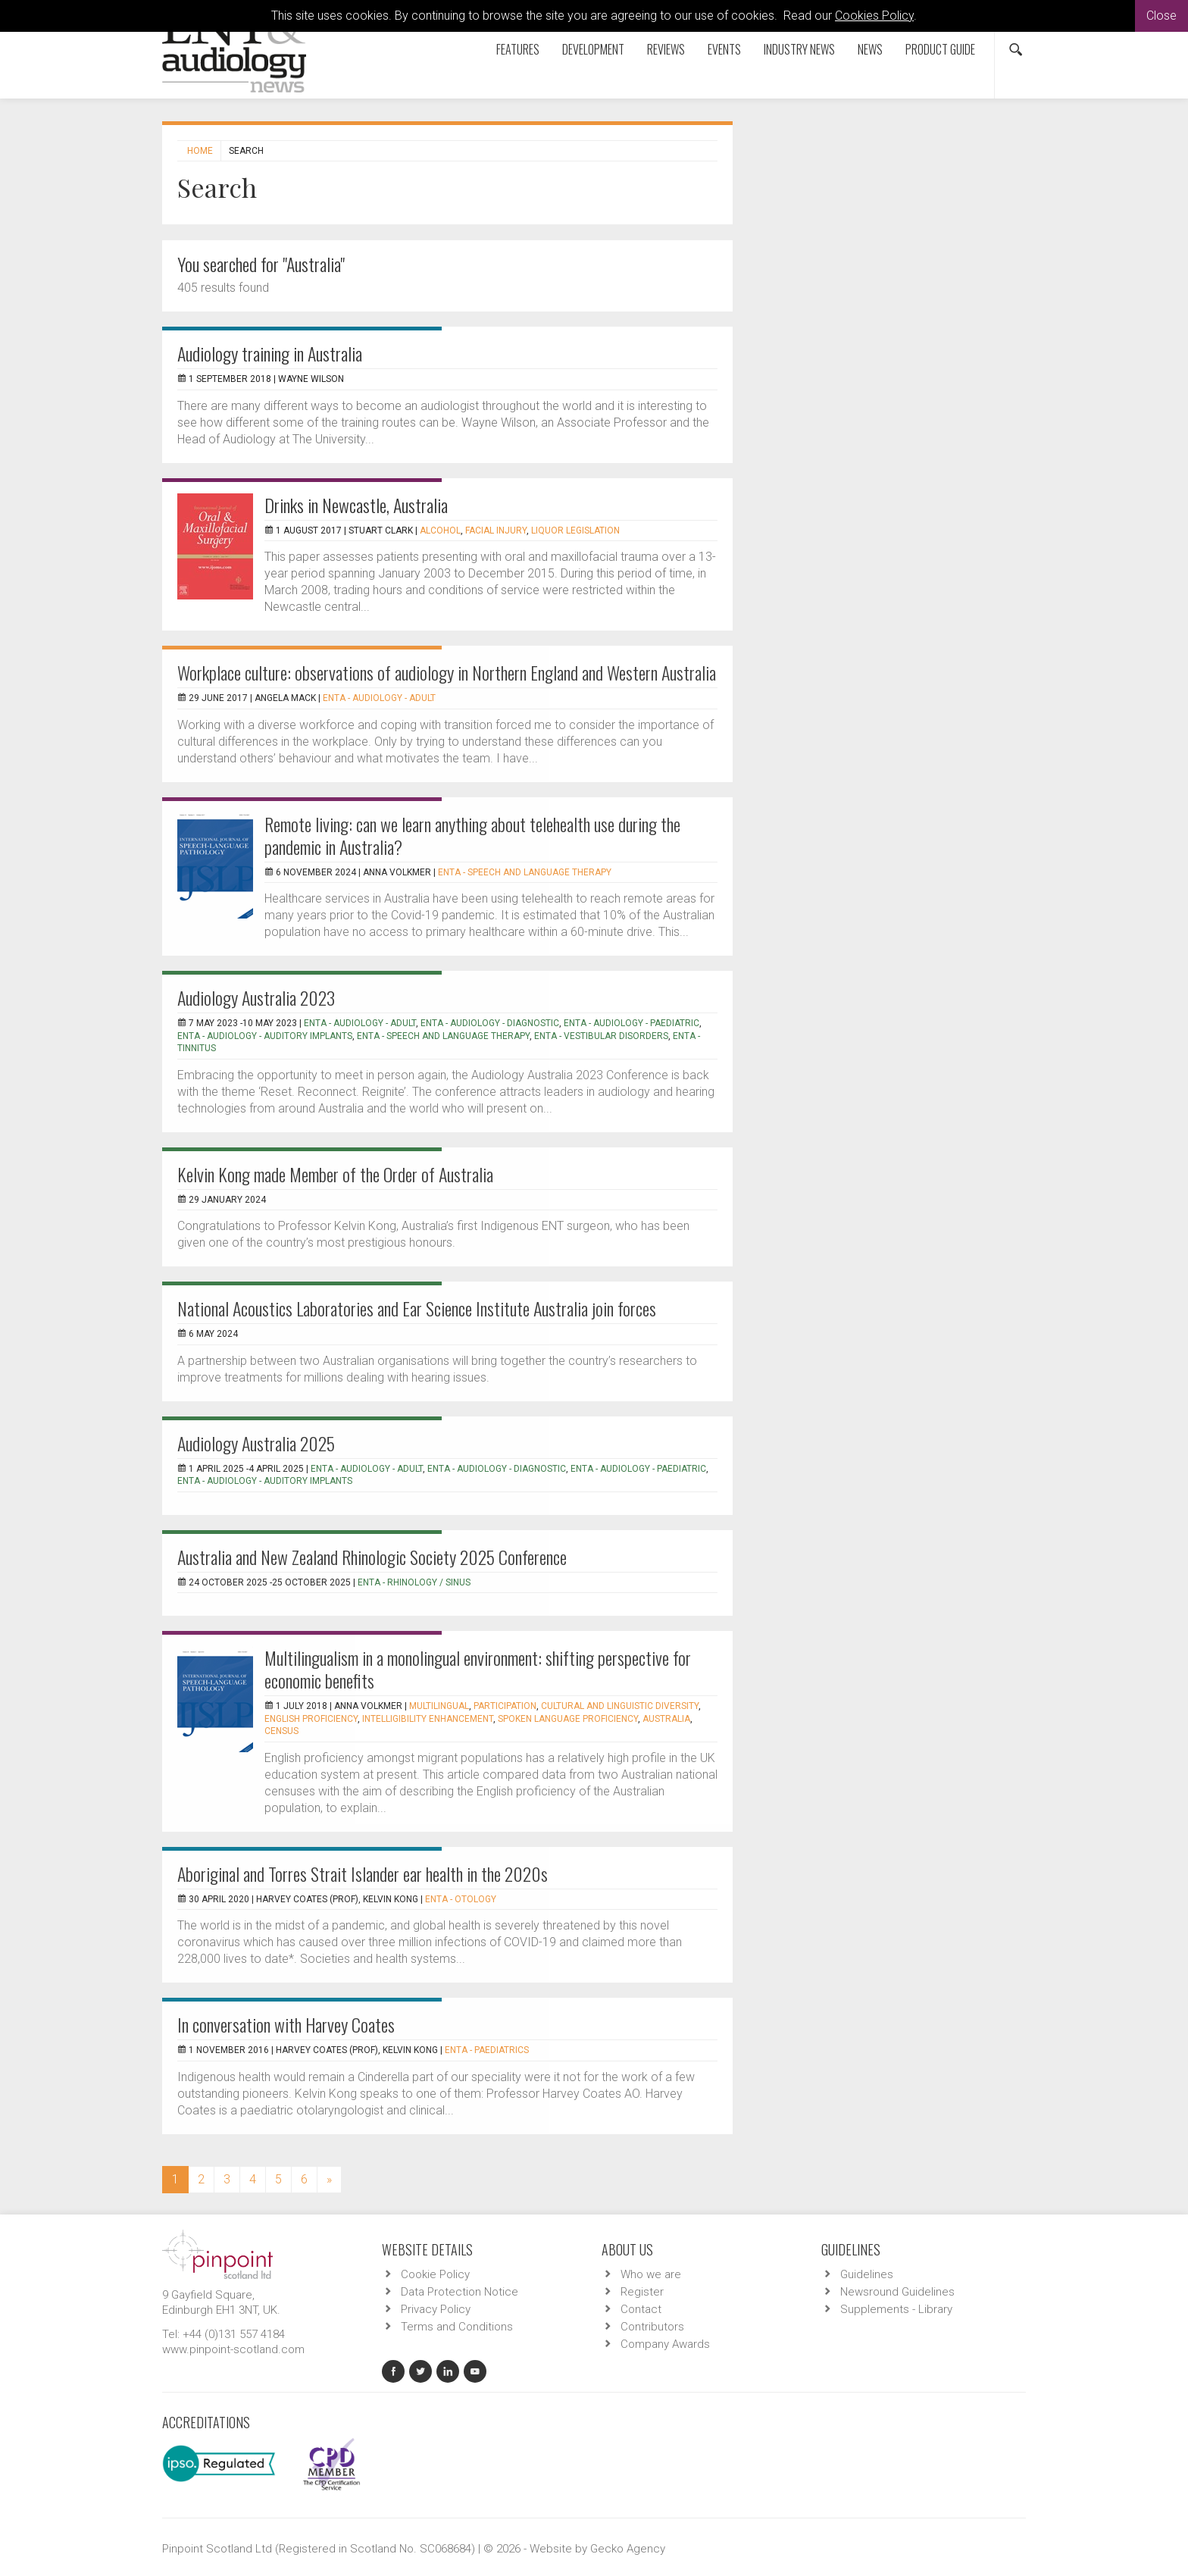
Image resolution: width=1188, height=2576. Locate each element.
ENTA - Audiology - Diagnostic (489, 1023)
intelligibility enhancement (427, 1719)
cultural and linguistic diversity (620, 1706)
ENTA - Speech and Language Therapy (524, 872)
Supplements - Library (896, 2309)
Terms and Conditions (457, 2326)
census (281, 1731)
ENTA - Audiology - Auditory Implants (264, 1036)
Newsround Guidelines (897, 2292)
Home (200, 151)
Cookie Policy (435, 2274)
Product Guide (940, 49)
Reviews (666, 49)
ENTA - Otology (460, 1899)
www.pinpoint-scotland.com (233, 2349)
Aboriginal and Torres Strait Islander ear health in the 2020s (362, 1873)
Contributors (652, 2326)
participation (505, 1706)
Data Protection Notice (459, 2292)
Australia (666, 1719)
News (870, 49)
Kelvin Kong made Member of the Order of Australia (335, 1174)
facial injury (496, 530)
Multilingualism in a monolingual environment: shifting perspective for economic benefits (477, 1669)
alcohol (440, 530)
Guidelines (866, 2274)
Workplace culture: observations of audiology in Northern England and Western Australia (446, 672)
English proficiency (311, 1719)
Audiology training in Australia (269, 353)
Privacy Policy (436, 2309)
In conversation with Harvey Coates (286, 2024)
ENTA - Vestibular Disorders (601, 1036)
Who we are (651, 2274)
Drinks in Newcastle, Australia (356, 504)
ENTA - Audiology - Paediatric (631, 1023)
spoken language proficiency (568, 1719)
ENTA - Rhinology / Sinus (414, 1582)
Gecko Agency (627, 2549)
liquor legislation (575, 530)
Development (593, 49)
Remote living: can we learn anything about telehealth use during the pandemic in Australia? (472, 835)
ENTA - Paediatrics (487, 2050)
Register (642, 2292)
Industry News (799, 49)
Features (517, 49)
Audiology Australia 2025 (256, 1443)
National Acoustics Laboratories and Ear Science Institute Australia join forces (416, 1308)
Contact (641, 2309)
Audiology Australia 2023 (256, 997)
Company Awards (665, 2344)
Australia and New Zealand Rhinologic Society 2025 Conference (372, 1556)
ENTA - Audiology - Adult (379, 698)
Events (724, 49)
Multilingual (439, 1706)
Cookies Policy (874, 15)
